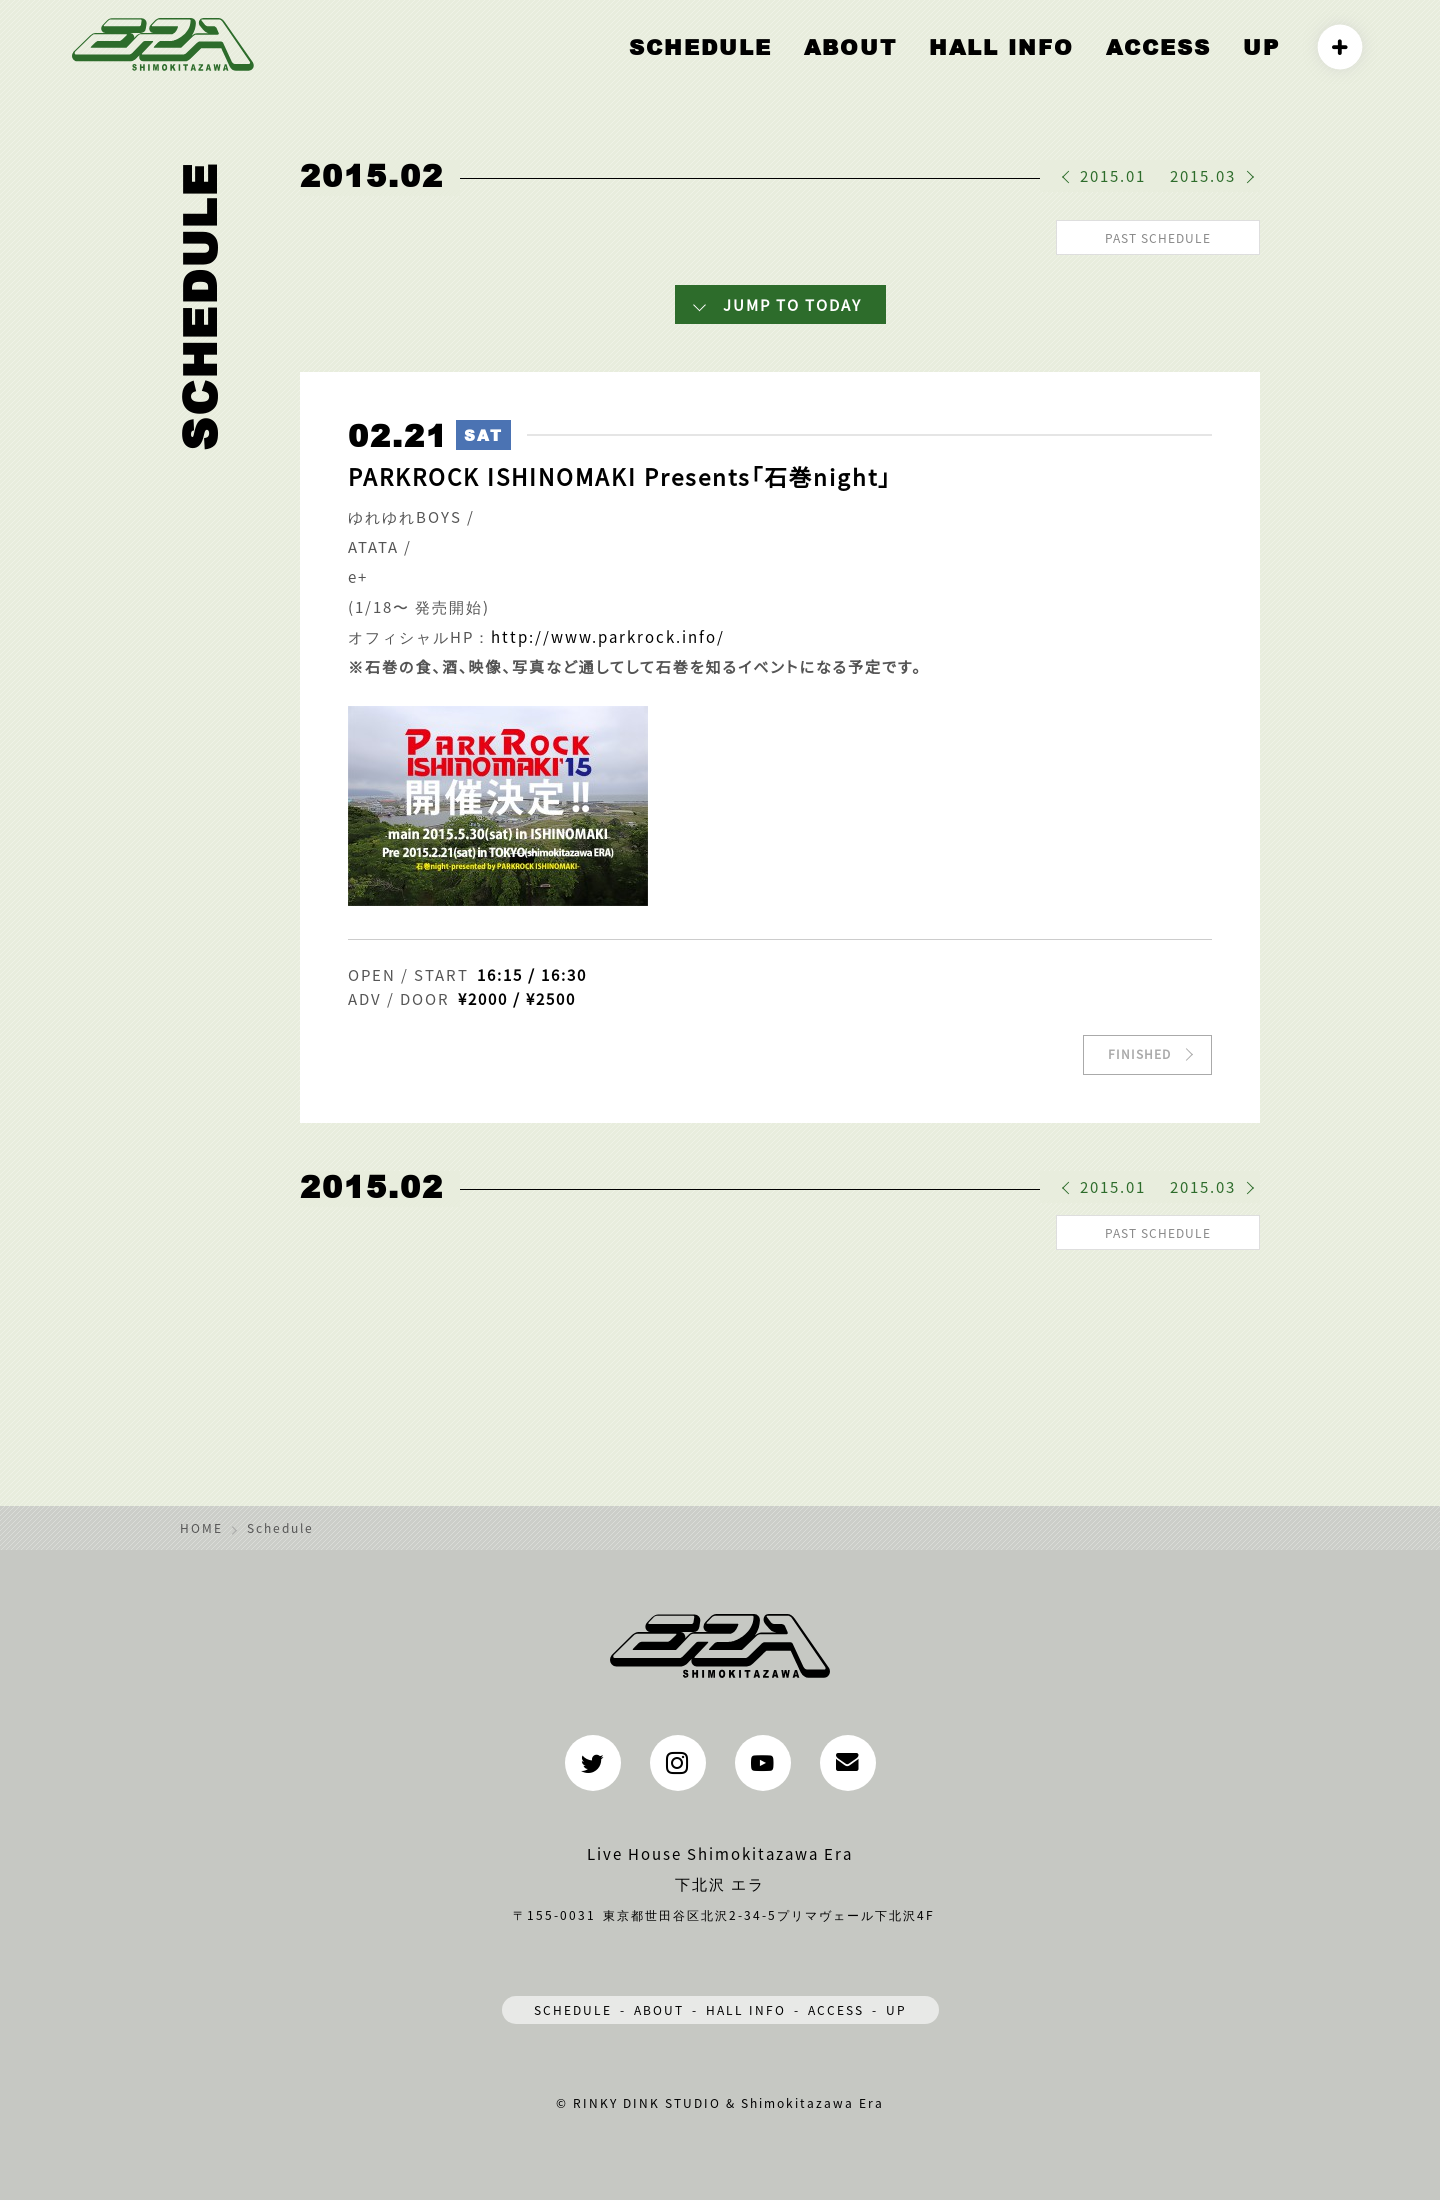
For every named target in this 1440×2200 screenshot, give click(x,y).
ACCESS (1179, 67)
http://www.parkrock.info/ (608, 633)
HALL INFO (1052, 67)
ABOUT (929, 67)
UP (1266, 67)
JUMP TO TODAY (792, 301)
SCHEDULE (573, 2003)
